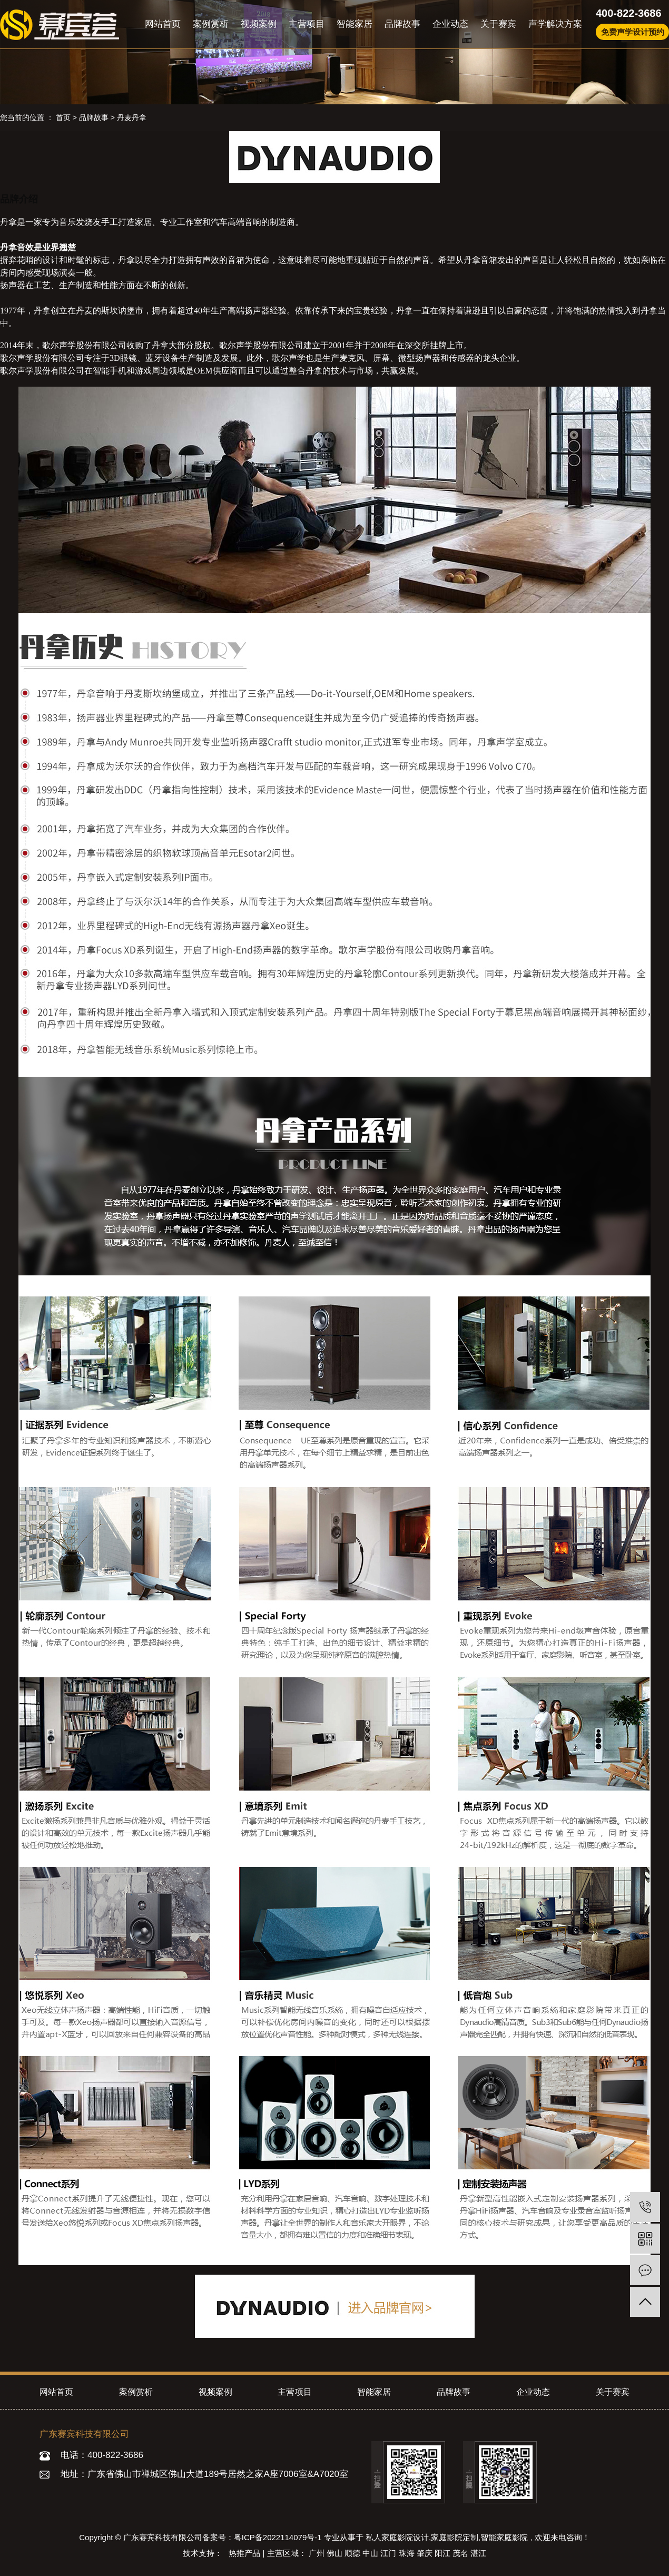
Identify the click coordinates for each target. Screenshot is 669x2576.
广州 (318, 2553)
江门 (389, 2553)
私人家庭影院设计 (397, 2537)
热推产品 (245, 2553)
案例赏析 (211, 24)
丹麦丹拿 (131, 117)
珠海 (408, 2553)
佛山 (336, 2553)
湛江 (478, 2553)
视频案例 (259, 24)
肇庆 (426, 2553)
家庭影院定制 (454, 2537)
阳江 (443, 2553)
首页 (63, 117)
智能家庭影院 (504, 2537)
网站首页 (163, 24)
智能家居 (354, 24)
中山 (371, 2553)
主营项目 (306, 24)
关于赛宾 (498, 24)
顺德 (353, 2553)
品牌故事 (402, 24)
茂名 (461, 2553)
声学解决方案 (555, 24)
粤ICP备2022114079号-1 (278, 2537)
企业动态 (450, 24)
